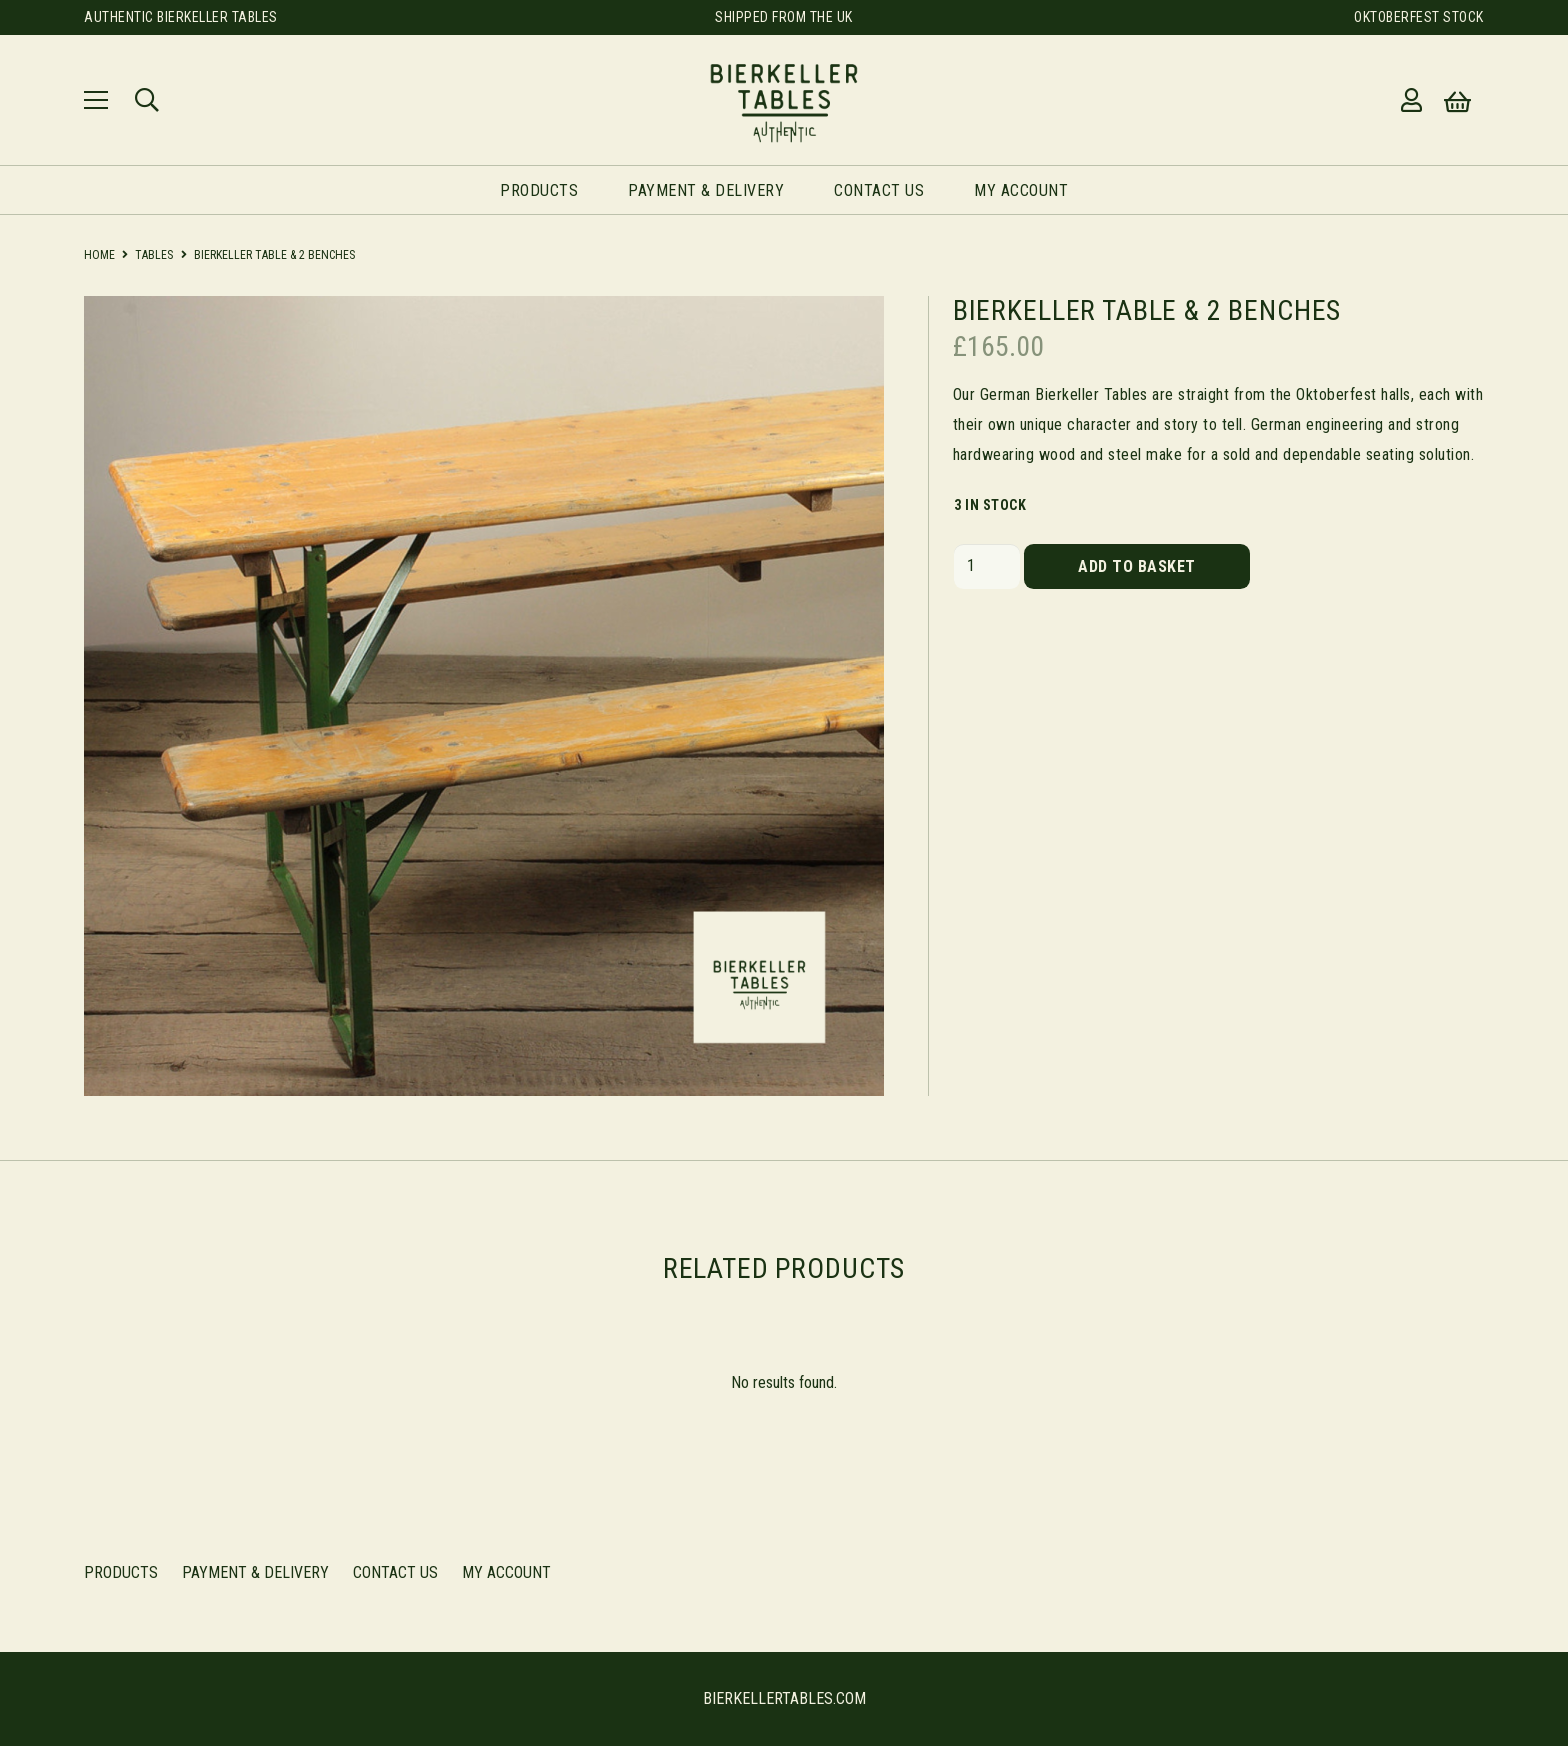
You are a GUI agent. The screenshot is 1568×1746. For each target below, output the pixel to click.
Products (121, 1572)
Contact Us (395, 1572)
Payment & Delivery (255, 1572)
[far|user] (1416, 100)
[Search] (146, 100)
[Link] (784, 100)
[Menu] (96, 100)
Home (99, 255)
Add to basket (1136, 566)
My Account (506, 1572)
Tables (154, 255)
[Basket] (1457, 102)
